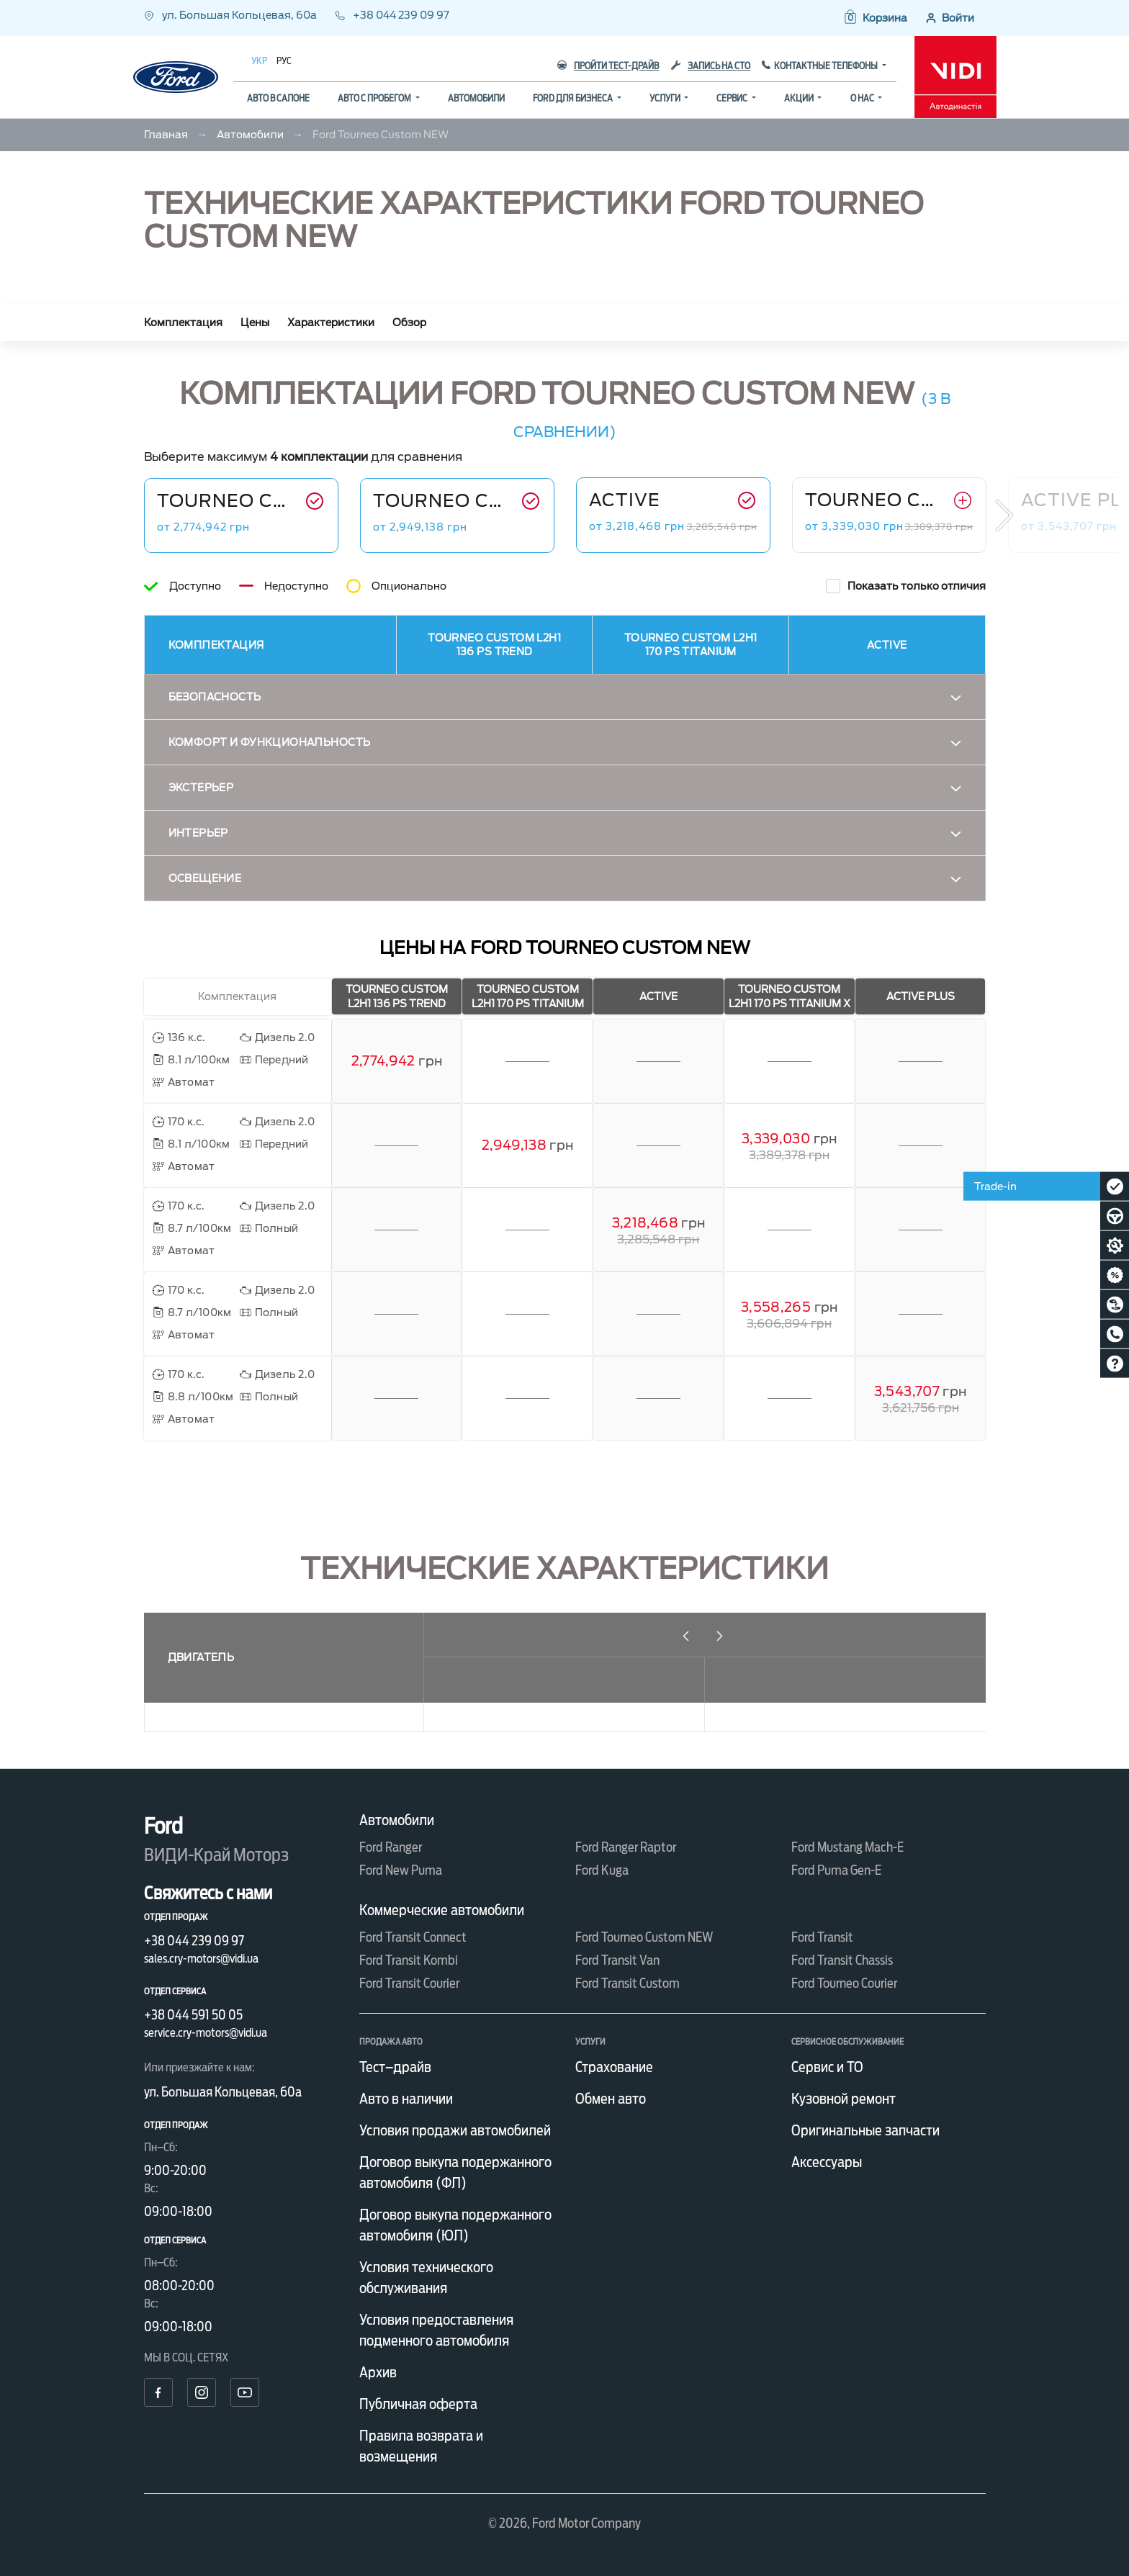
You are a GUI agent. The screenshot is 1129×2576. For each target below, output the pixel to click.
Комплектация (183, 322)
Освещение (205, 878)
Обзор (409, 322)
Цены (254, 322)
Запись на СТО (710, 65)
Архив (378, 2372)
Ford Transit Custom (627, 1983)
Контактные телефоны (826, 65)
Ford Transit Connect (413, 1937)
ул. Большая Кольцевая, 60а (231, 15)
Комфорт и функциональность (269, 742)
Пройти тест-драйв (608, 65)
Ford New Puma (400, 1870)
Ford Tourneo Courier (844, 1983)
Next (1004, 515)
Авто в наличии (406, 2098)
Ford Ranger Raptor (625, 1847)
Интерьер (198, 833)
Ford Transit (822, 1937)
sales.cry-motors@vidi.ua (201, 1958)
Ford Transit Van (617, 1960)
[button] (874, 18)
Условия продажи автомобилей (455, 2130)
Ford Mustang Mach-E (847, 1847)
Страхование (614, 2067)
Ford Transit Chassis (842, 1960)
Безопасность (214, 697)
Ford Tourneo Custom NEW (644, 1937)
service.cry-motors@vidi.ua (205, 2033)
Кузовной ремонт (843, 2098)
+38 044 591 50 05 (193, 2014)
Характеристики (330, 322)
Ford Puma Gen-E (836, 1870)
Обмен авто (610, 2098)
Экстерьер (201, 787)
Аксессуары (826, 2162)
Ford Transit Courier (409, 1983)
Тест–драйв (395, 2067)
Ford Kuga (602, 1870)
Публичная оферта (418, 2404)
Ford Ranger (390, 1847)
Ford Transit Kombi (408, 1960)
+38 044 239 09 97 (392, 15)
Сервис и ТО (827, 2067)
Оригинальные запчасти (865, 2130)
